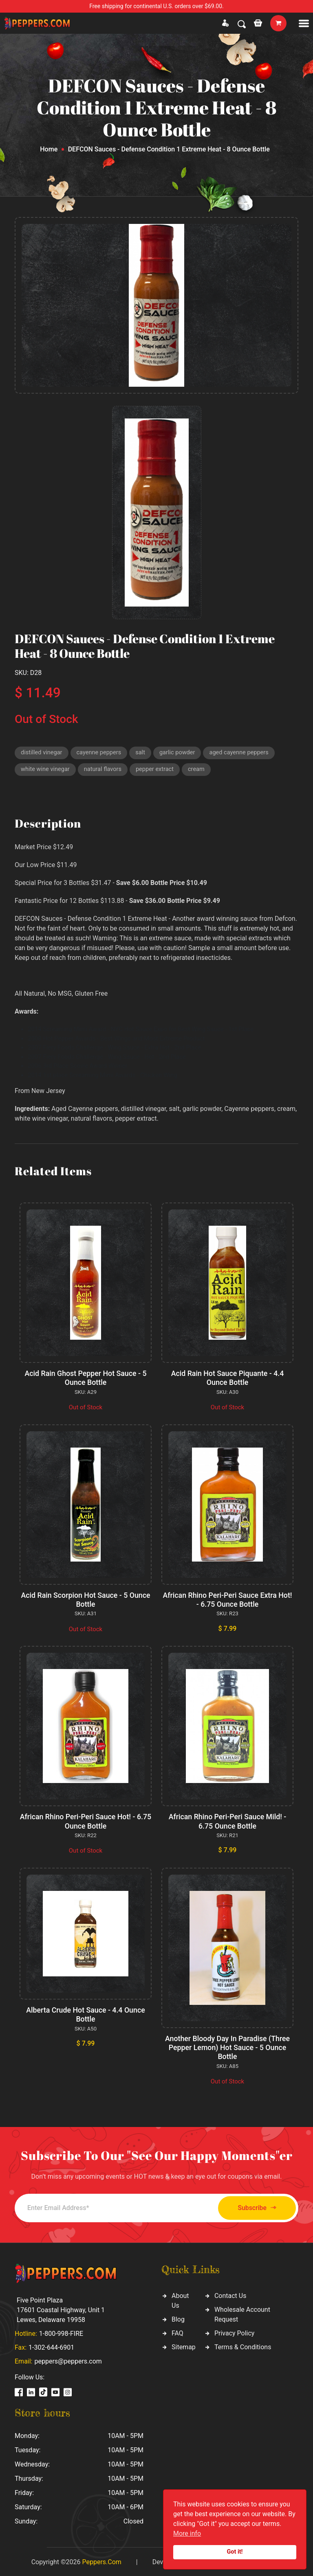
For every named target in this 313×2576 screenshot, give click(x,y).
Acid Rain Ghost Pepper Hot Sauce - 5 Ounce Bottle (86, 1379)
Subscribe (253, 2206)
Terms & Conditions (242, 2345)
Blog (178, 2318)
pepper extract (158, 770)
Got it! (235, 2551)
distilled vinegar (42, 753)
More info (187, 2533)
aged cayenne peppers (244, 753)
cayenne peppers (101, 753)
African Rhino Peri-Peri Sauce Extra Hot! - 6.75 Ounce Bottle (227, 1600)
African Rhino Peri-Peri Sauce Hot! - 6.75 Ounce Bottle (85, 1821)
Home (48, 149)
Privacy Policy (234, 2331)
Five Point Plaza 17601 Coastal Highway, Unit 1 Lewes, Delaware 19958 (61, 2308)
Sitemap (184, 2345)
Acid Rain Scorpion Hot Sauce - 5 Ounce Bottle (85, 1600)
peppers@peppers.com (67, 2360)
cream (200, 770)
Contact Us (230, 2294)
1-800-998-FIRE (61, 2332)
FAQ (177, 2331)
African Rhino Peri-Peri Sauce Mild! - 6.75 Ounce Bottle (227, 1821)
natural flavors (104, 770)
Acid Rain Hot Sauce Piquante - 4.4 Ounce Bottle (227, 1379)
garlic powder (180, 753)
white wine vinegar (46, 770)
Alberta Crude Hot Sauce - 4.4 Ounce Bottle (85, 2014)
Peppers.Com (101, 2561)
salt (143, 753)
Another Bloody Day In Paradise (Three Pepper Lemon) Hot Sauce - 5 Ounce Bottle (227, 2047)
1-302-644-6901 (51, 2346)
